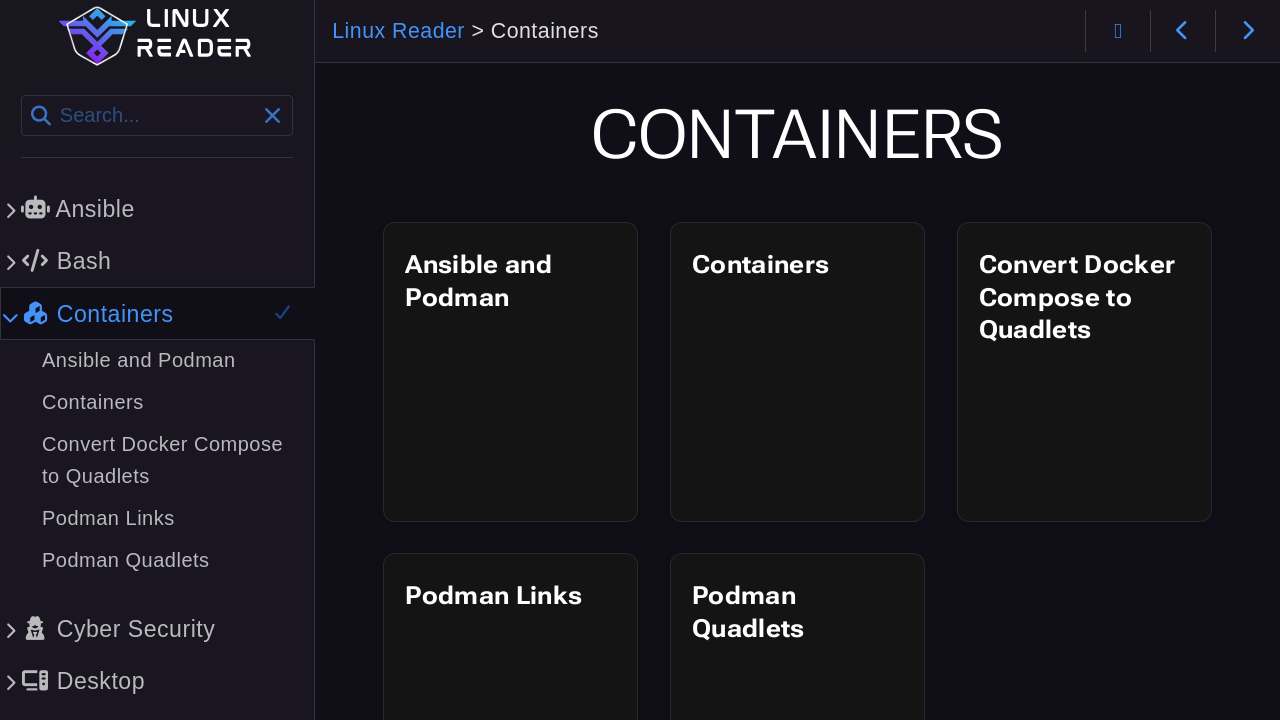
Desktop (83, 681)
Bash (66, 261)
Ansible (78, 209)
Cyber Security (118, 629)
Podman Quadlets (748, 612)
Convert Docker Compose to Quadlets (1077, 297)
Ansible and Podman (478, 281)
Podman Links (493, 595)
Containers (761, 264)
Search (22, 95)
